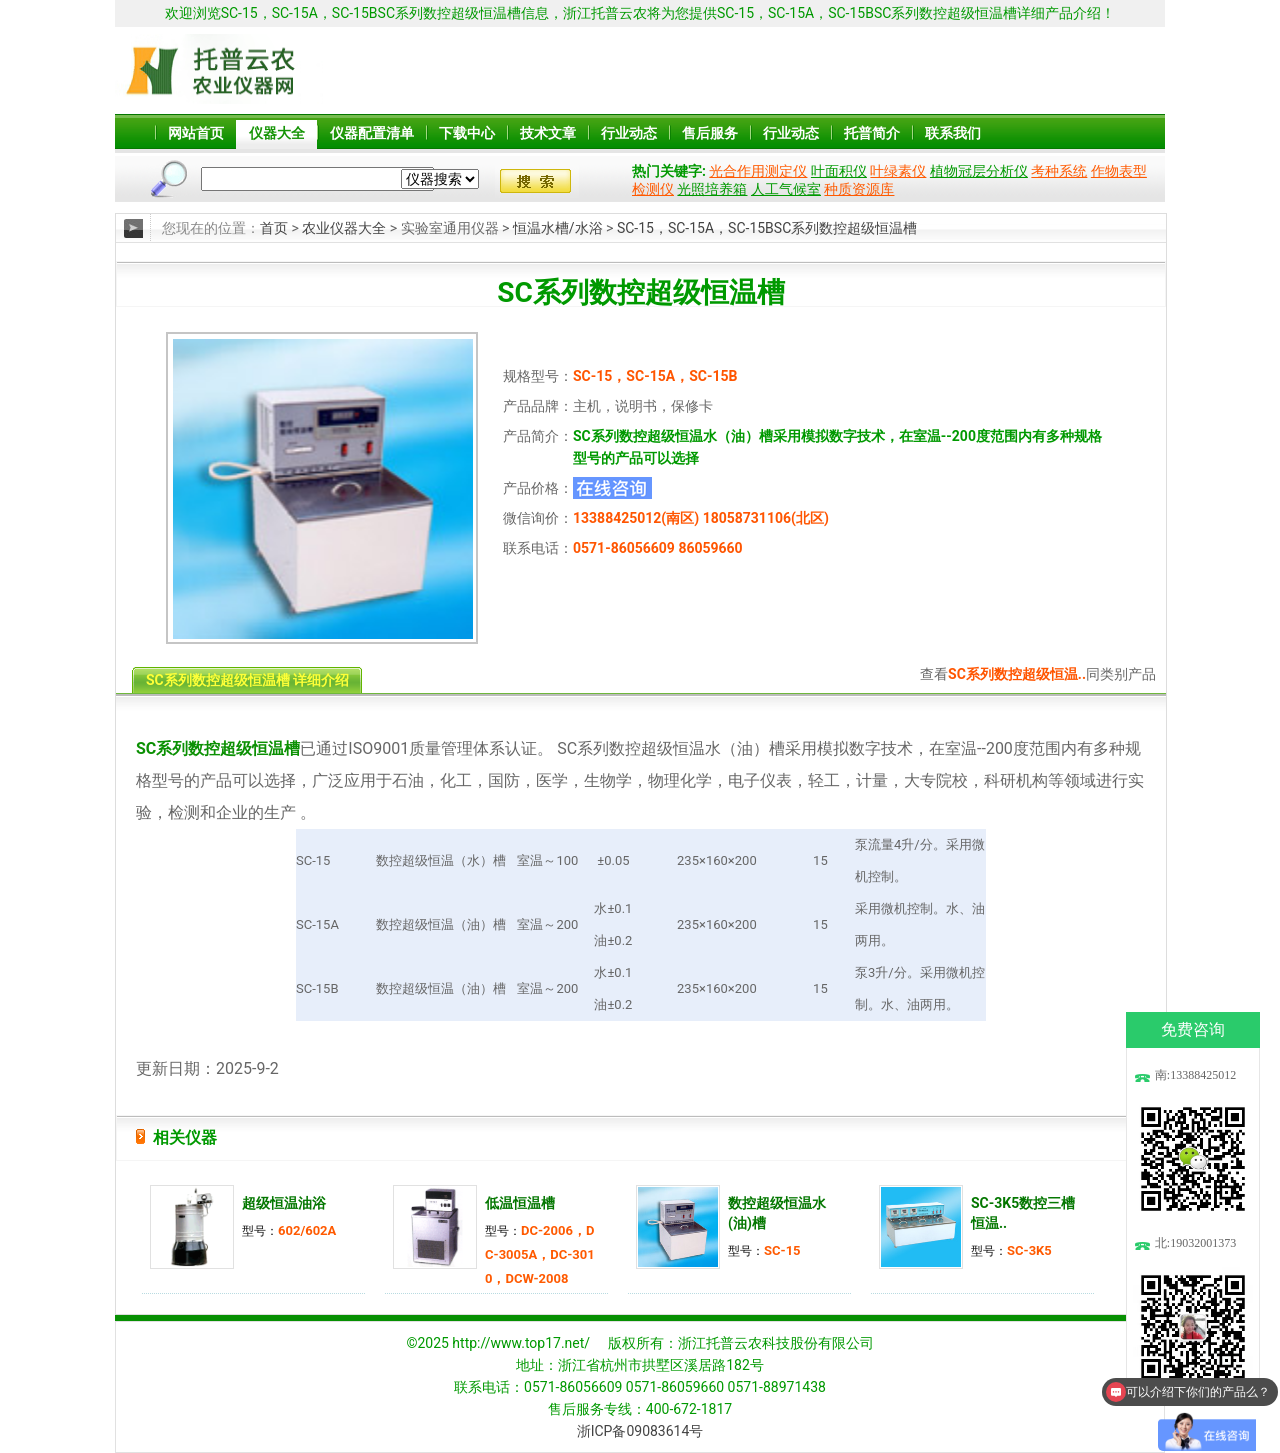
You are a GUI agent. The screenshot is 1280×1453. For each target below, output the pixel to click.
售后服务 (710, 133)
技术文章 (548, 133)
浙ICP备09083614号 (640, 1431)
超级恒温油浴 (284, 1203)
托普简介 (872, 133)
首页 (274, 228)
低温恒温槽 (520, 1203)
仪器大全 (277, 133)
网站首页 (196, 133)
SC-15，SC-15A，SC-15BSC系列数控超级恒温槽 (767, 228)
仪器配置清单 (372, 133)
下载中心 (467, 133)
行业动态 (629, 133)
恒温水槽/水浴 (558, 228)
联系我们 (953, 133)
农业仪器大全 (344, 228)
